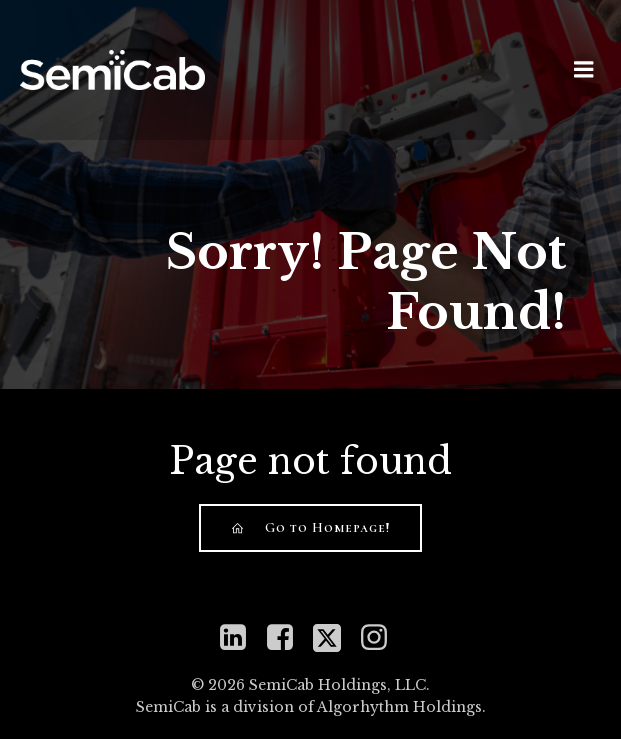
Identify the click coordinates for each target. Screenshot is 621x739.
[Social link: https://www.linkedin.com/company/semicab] (240, 638)
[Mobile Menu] (584, 70)
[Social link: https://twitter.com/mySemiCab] (334, 638)
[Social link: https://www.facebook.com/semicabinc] (287, 638)
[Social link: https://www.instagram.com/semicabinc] (381, 638)
